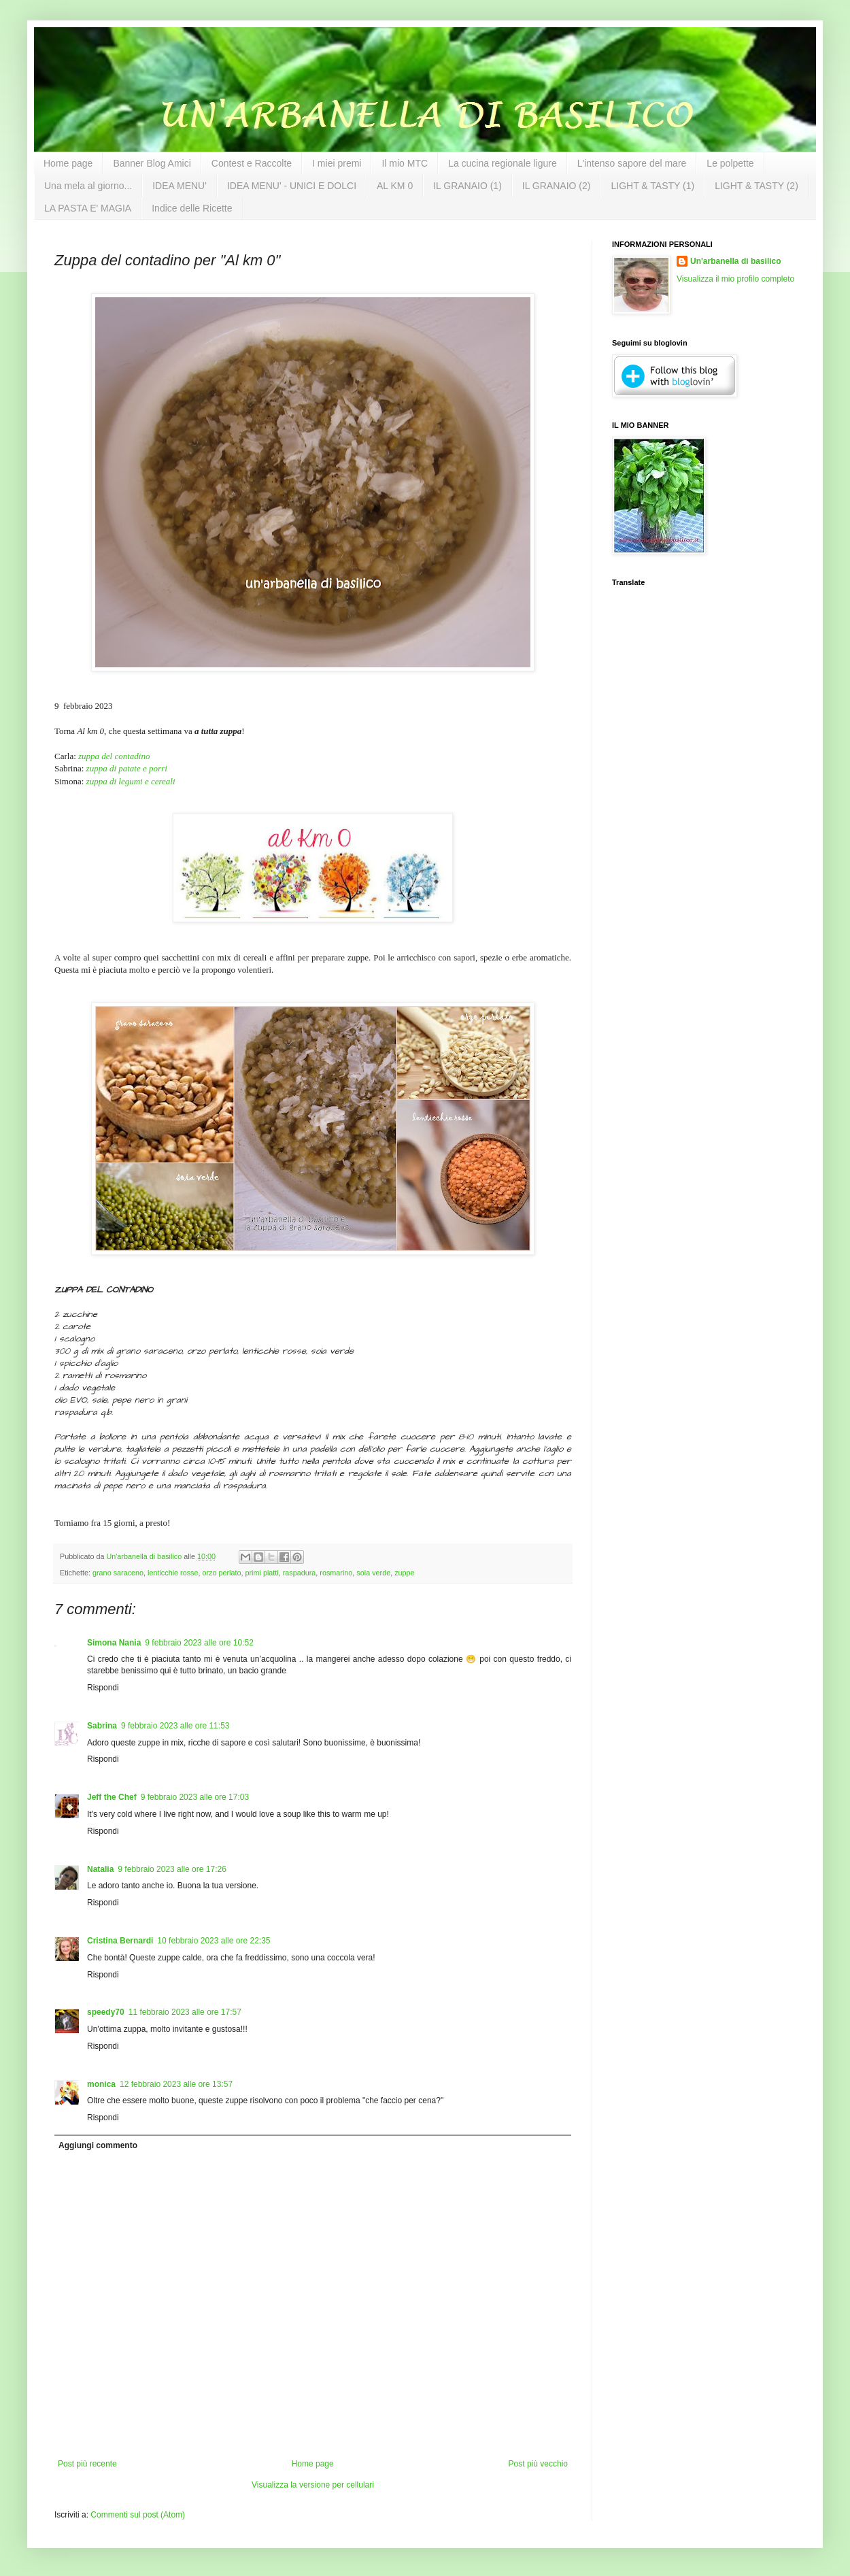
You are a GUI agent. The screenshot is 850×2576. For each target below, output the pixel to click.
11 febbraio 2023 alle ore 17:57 (185, 2012)
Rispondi (103, 1687)
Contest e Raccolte (251, 163)
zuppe (404, 1573)
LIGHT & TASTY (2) (756, 185)
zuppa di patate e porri (126, 768)
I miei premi (336, 163)
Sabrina (102, 1725)
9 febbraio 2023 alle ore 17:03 (195, 1797)
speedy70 (105, 2012)
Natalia (100, 1869)
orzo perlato (221, 1573)
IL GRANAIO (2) (556, 185)
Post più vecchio (538, 2464)
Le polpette (730, 163)
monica (101, 2084)
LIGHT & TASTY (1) (652, 185)
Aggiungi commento (97, 2145)
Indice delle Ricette (192, 208)
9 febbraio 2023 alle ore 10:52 (199, 1642)
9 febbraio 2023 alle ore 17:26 (172, 1869)
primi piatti (262, 1573)
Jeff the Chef (112, 1797)
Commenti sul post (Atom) (137, 2515)
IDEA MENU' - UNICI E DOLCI (291, 185)
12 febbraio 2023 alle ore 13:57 (176, 2084)
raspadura (299, 1573)
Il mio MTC (404, 163)
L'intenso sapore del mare (632, 163)
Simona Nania (114, 1642)
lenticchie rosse (173, 1573)
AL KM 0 (395, 185)
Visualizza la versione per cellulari (313, 2485)
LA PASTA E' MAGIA (87, 208)
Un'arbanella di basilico (735, 261)
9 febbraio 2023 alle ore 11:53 (175, 1725)
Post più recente (87, 2464)
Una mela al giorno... (88, 185)
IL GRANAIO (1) (467, 185)
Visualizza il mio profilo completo (735, 279)
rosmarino (336, 1573)
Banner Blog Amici (151, 163)
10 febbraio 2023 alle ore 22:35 (213, 1940)
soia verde (373, 1573)
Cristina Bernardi (120, 1940)
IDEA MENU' (179, 185)
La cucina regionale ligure (502, 163)
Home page (68, 163)
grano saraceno (117, 1573)
